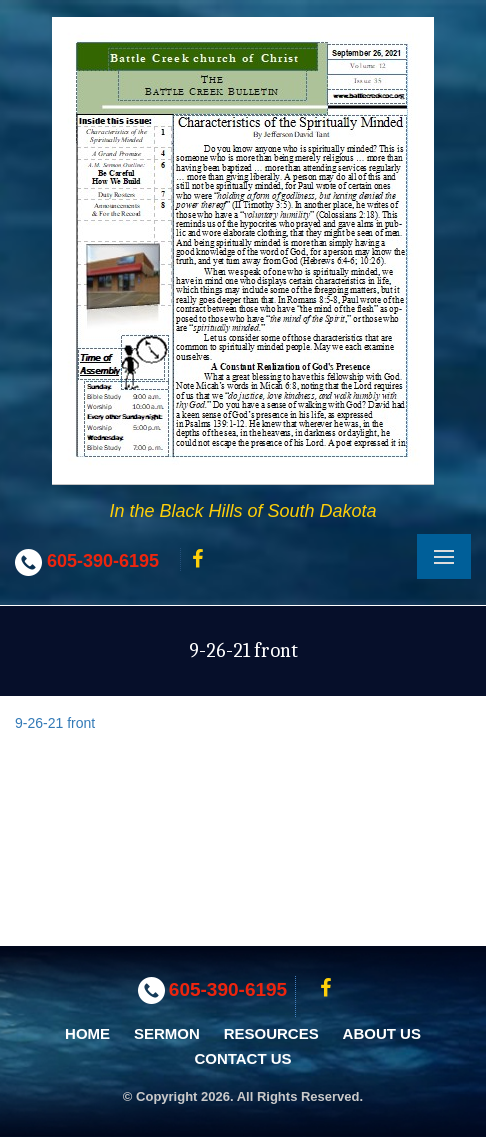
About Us (382, 1033)
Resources (271, 1033)
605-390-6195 (103, 561)
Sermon (167, 1033)
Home (87, 1033)
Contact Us (242, 1058)
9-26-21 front (55, 723)
